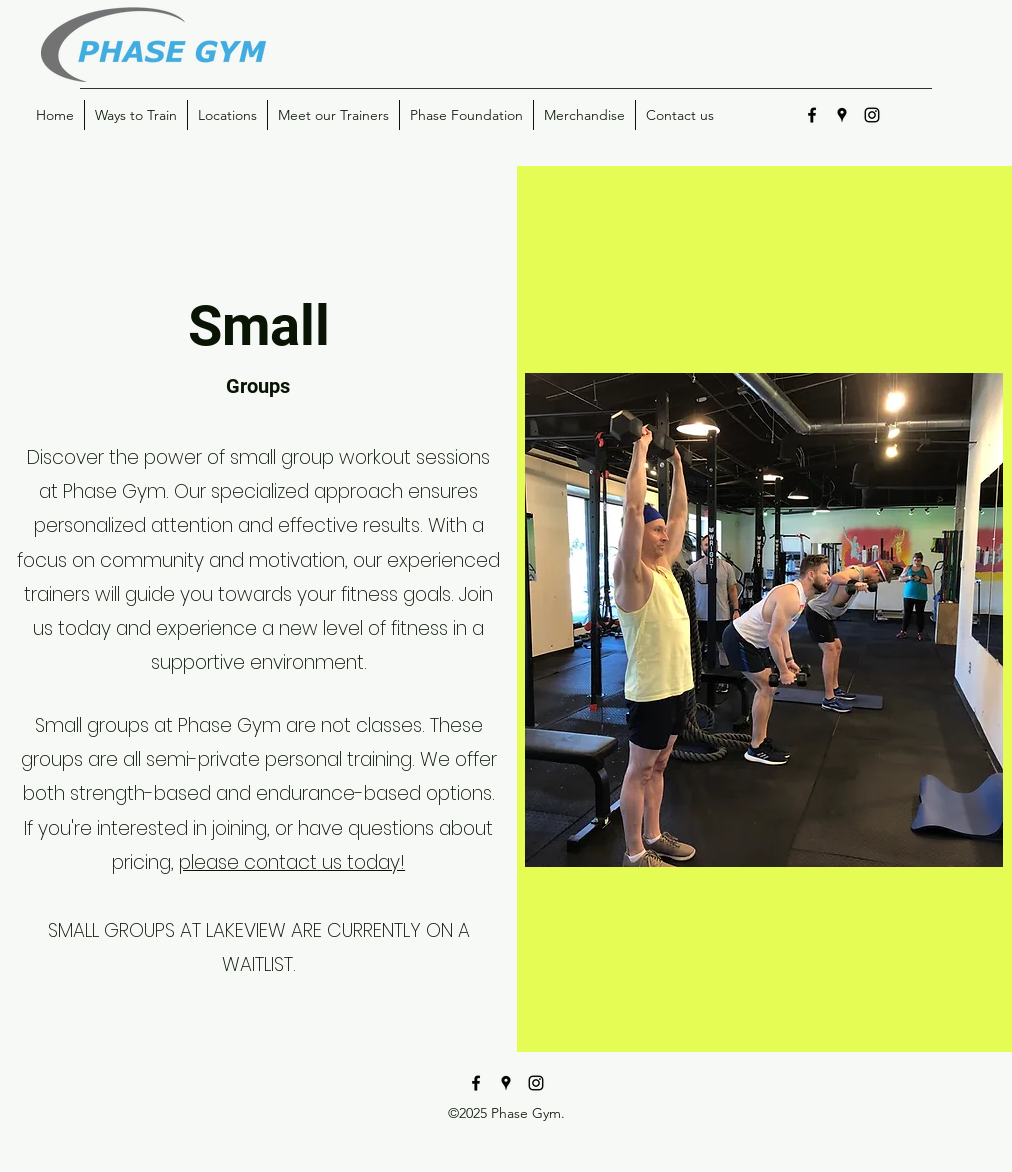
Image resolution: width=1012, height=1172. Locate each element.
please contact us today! (292, 862)
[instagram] (872, 115)
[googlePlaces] (842, 115)
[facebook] (812, 115)
